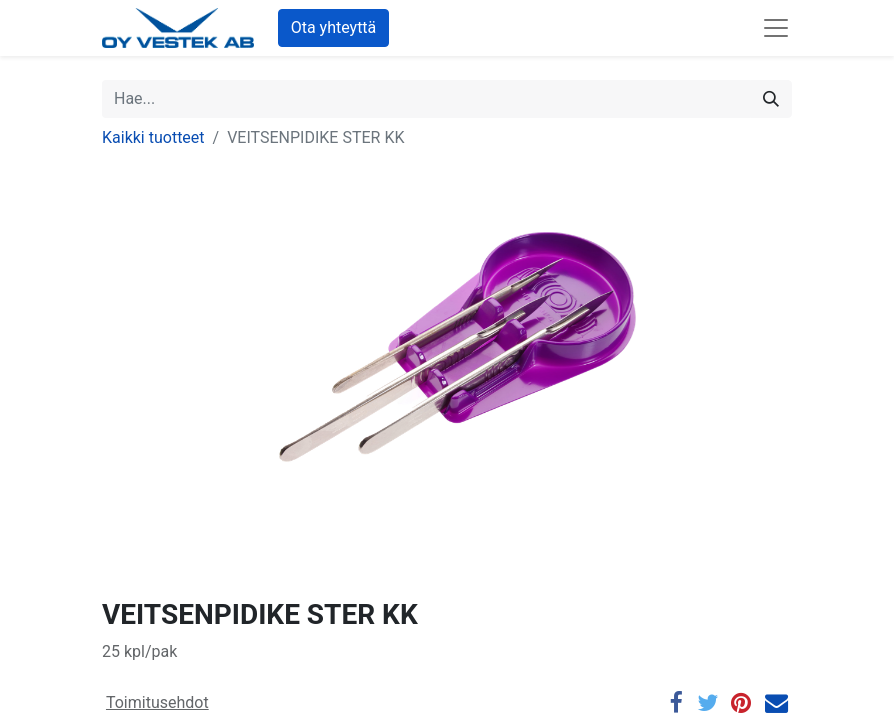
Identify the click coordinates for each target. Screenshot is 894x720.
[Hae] (771, 99)
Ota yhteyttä (334, 27)
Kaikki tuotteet (153, 137)
